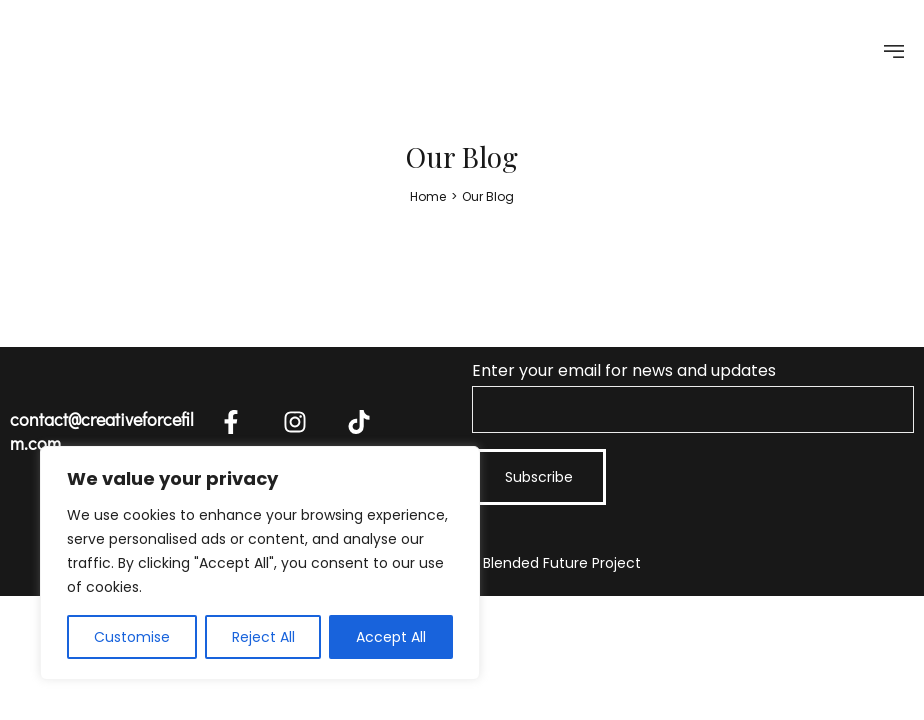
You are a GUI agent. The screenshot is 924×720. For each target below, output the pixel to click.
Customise (132, 637)
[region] (260, 563)
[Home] (428, 196)
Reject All (263, 637)
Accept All (391, 637)
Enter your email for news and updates (693, 396)
